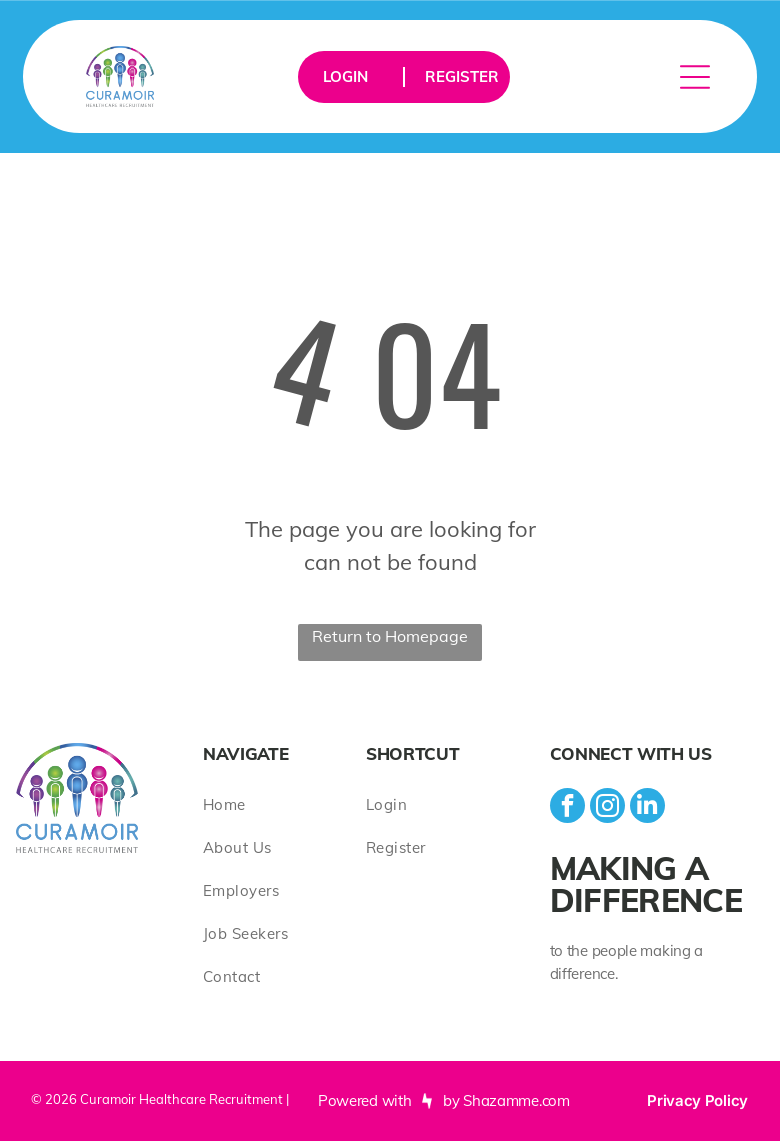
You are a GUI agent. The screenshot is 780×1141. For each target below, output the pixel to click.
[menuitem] (284, 804)
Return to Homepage (390, 636)
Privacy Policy (697, 1100)
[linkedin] (647, 808)
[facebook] (567, 808)
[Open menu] (695, 77)
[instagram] (607, 808)
